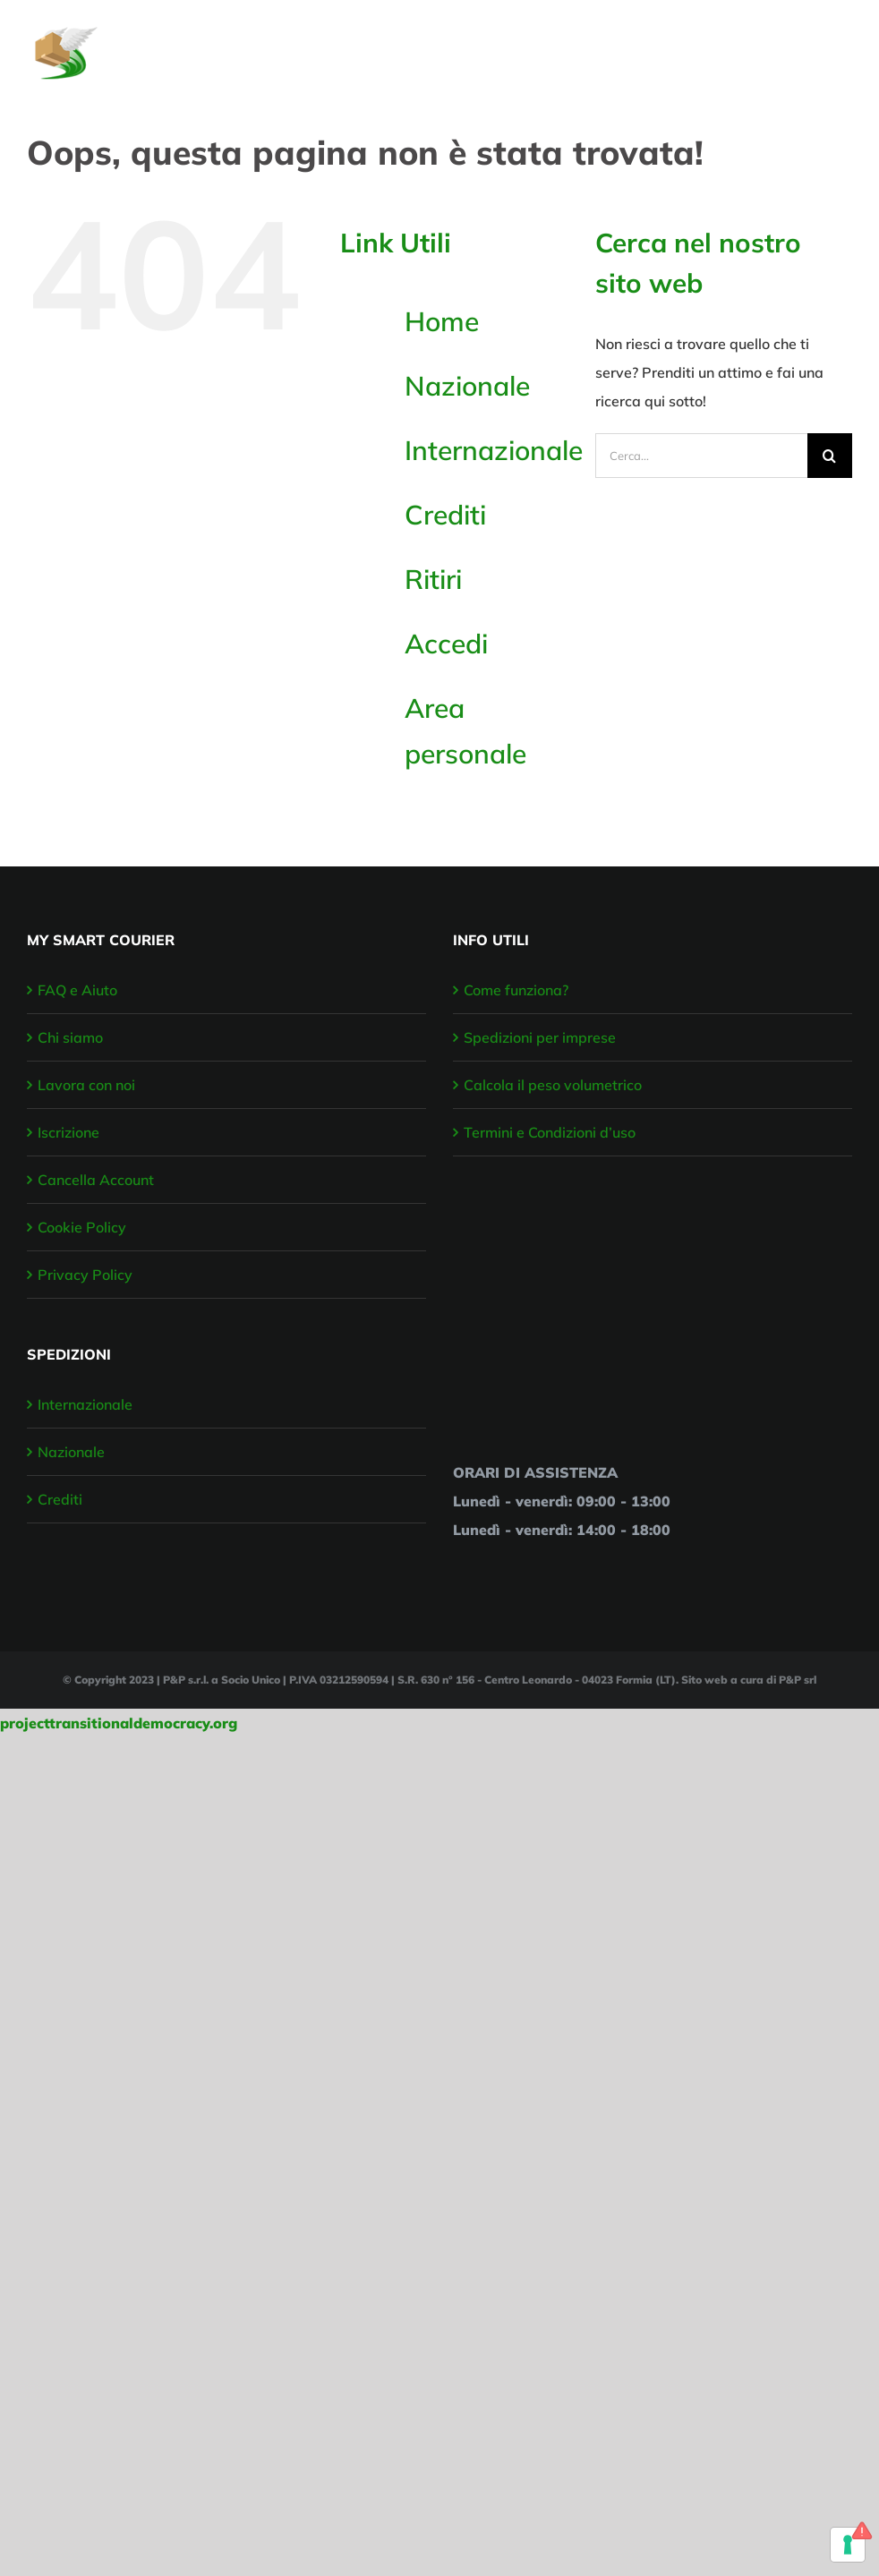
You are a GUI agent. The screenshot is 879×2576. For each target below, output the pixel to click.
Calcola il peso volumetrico (553, 1085)
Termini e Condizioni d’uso (550, 1132)
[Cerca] (829, 455)
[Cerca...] (701, 455)
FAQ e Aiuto (77, 990)
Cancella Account (96, 1180)
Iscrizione (68, 1132)
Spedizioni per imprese (540, 1037)
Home (442, 321)
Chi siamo (70, 1037)
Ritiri (433, 579)
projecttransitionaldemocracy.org (118, 1723)
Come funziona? (516, 990)
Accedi (446, 644)
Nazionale (467, 386)
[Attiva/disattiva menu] (840, 44)
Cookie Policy (82, 1227)
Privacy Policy (85, 1275)
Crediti (445, 515)
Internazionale (494, 450)
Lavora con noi (86, 1085)
